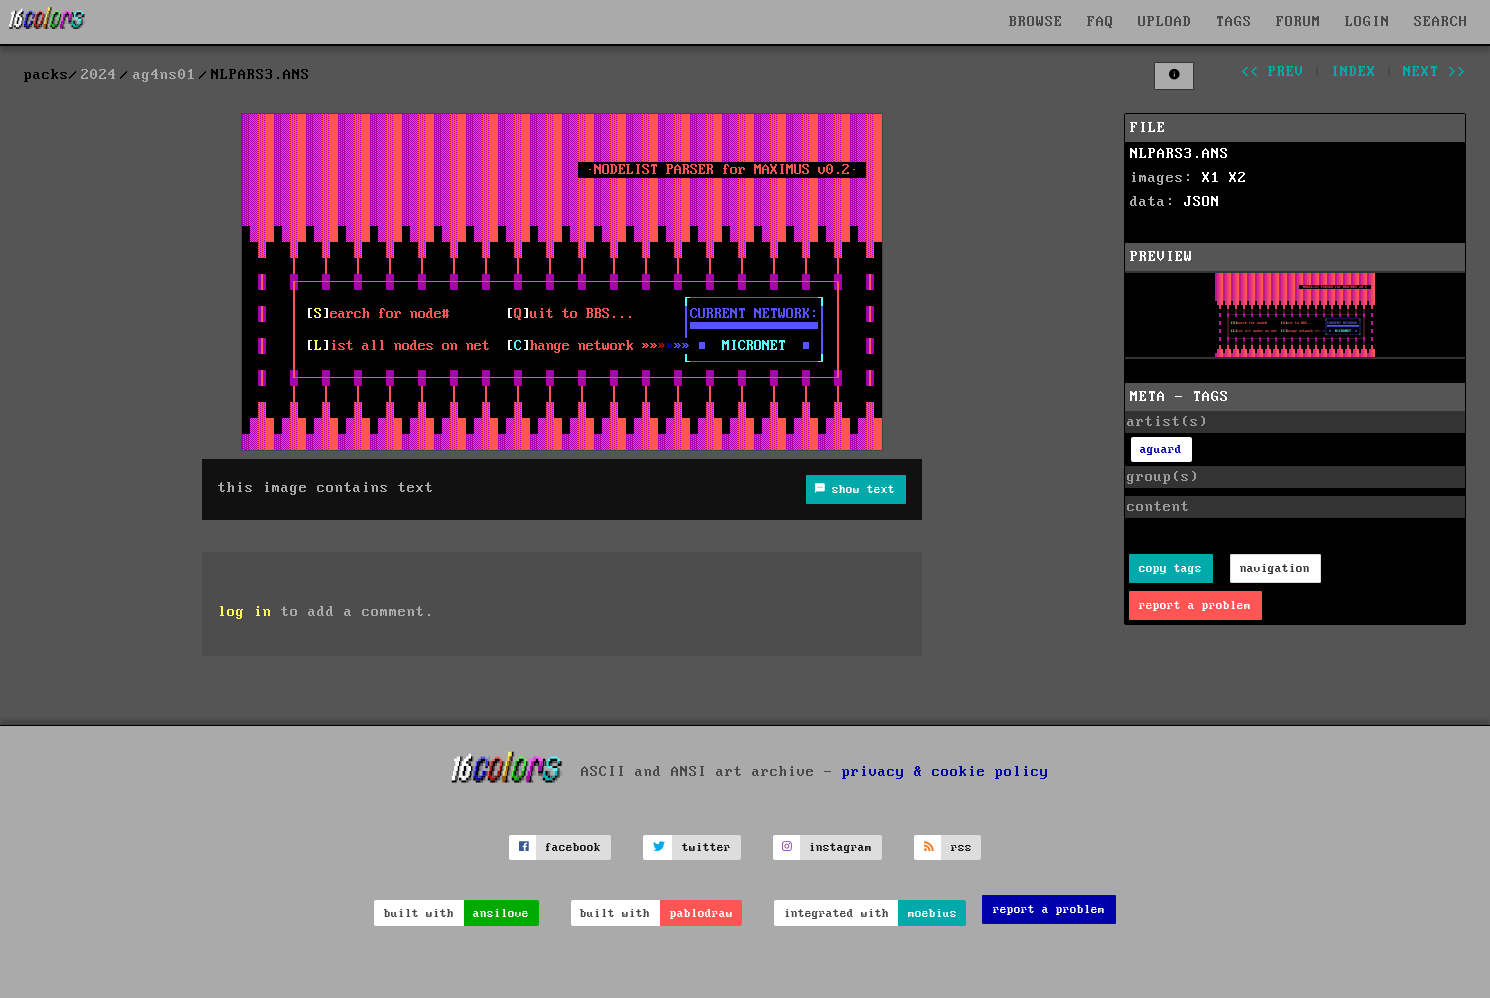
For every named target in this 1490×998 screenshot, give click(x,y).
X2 (1238, 178)
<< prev (1272, 72)
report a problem (1195, 605)
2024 (99, 75)
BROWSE (1036, 22)
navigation (1275, 568)
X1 (1211, 178)
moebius (932, 913)
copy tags (1170, 568)
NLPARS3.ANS (1179, 154)
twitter (706, 847)
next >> (1434, 72)
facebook (573, 847)
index (1353, 72)
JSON (1202, 202)
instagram (840, 847)
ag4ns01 (164, 75)
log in (245, 612)
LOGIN (1367, 22)
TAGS (1234, 22)
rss (961, 847)
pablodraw (701, 913)
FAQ (1100, 22)
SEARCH (1441, 22)
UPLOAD (1165, 22)
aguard (1161, 449)
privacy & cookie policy (945, 771)
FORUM (1298, 22)
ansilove (501, 913)
